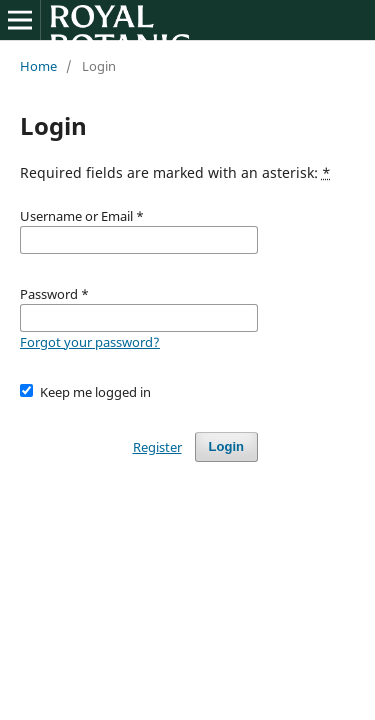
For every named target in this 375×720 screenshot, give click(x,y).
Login (226, 446)
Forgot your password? (90, 342)
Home (38, 66)
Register (157, 447)
